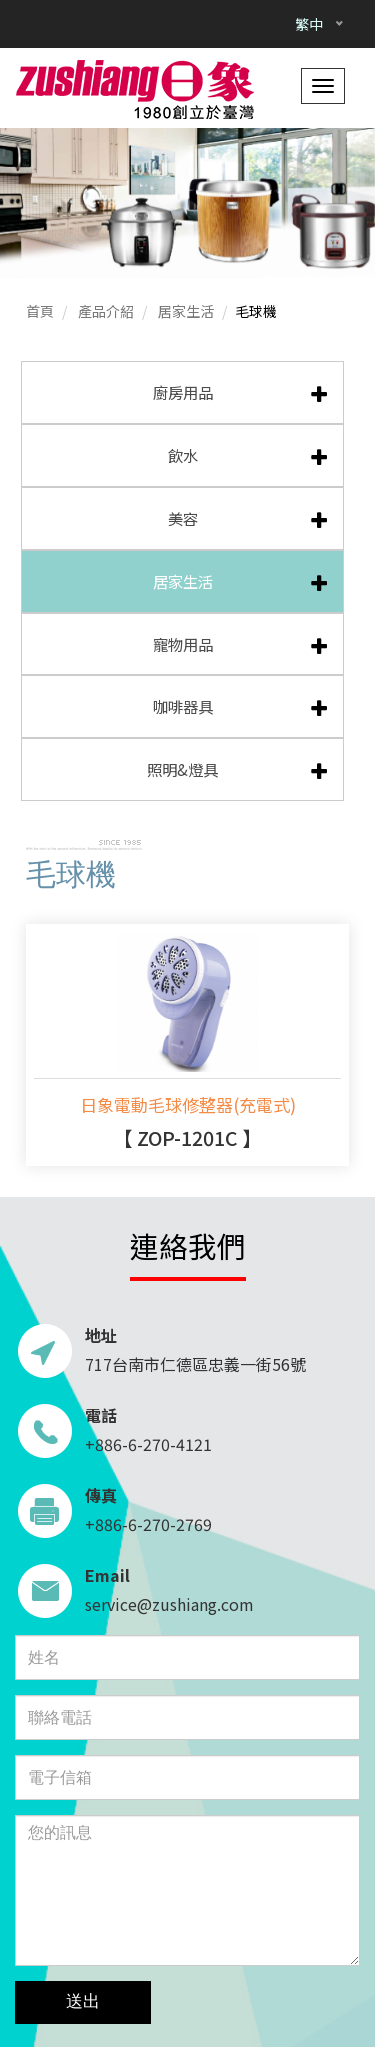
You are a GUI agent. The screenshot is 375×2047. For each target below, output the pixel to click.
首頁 (40, 311)
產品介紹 (106, 311)
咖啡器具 (183, 706)
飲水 (183, 455)
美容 (183, 518)
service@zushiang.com (169, 1604)
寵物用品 (183, 644)
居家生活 (186, 311)
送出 (83, 2001)
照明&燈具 (182, 769)
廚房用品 (183, 392)
